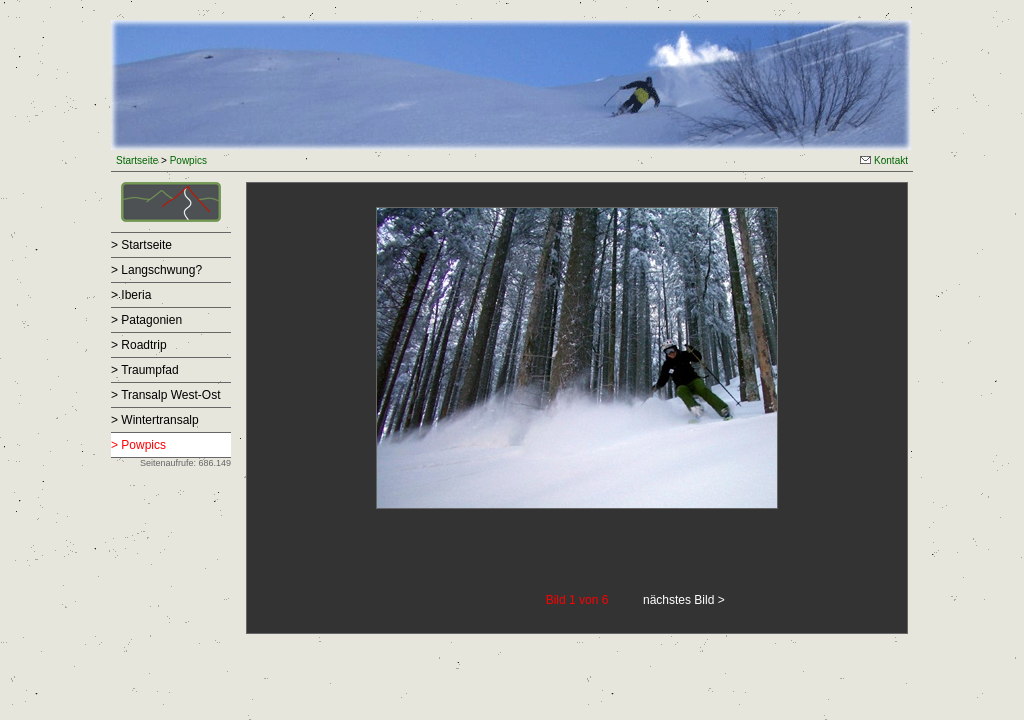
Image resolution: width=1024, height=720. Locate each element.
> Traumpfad (145, 370)
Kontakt (884, 160)
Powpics (188, 160)
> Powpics (138, 445)
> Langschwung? (156, 270)
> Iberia (131, 295)
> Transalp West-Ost (165, 395)
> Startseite (141, 245)
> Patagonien (146, 320)
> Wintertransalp (155, 420)
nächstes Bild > (684, 600)
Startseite (137, 160)
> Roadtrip (139, 345)
